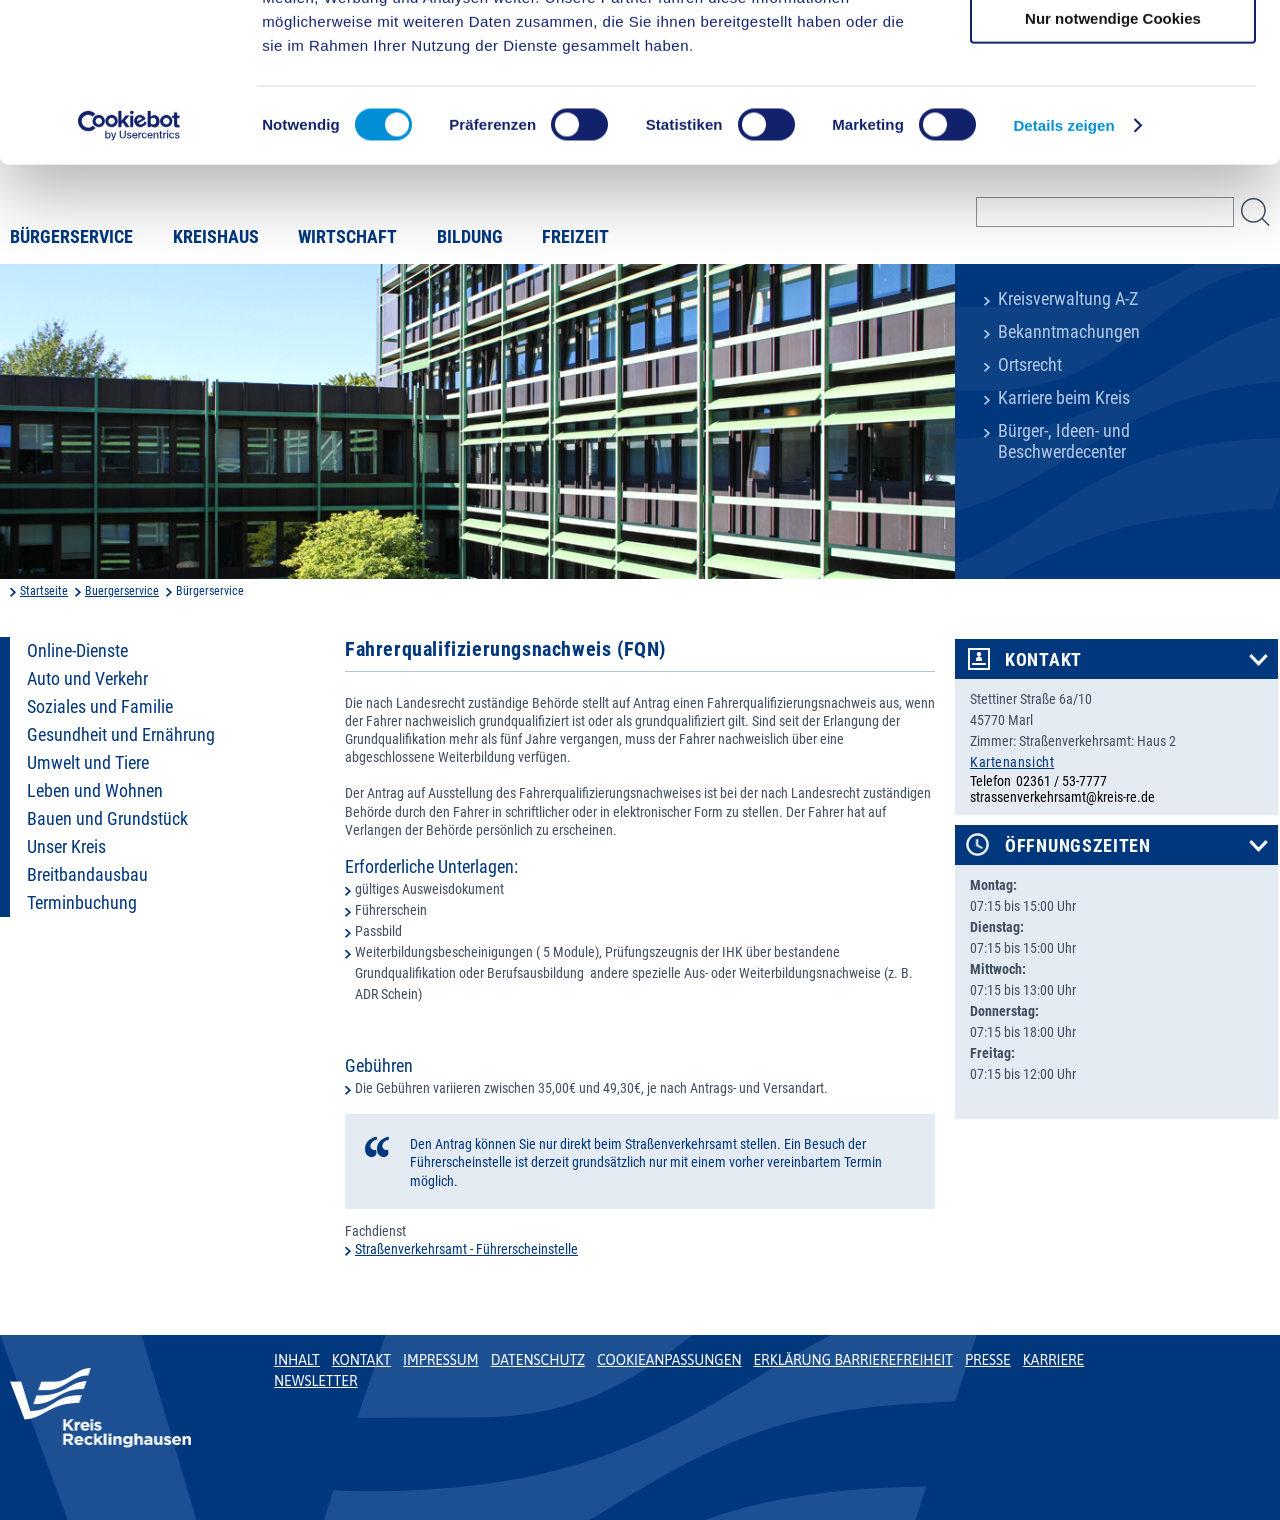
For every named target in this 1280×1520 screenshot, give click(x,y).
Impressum (441, 1360)
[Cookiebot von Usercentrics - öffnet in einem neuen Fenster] (129, 274)
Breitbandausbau (87, 875)
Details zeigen (1063, 273)
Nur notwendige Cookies (1113, 166)
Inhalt (297, 1360)
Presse (988, 1360)
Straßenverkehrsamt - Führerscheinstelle (466, 1249)
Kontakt (1043, 660)
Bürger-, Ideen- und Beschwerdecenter (1064, 441)
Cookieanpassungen (669, 1360)
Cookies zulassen (1113, 49)
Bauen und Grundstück (107, 819)
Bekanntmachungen (1069, 332)
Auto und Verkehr (87, 679)
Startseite (44, 591)
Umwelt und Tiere (88, 763)
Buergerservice (122, 591)
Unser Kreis (66, 847)
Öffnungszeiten (1078, 846)
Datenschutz (538, 1360)
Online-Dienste (77, 651)
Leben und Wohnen (95, 791)
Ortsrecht (1030, 365)
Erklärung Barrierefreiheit (852, 1360)
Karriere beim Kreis (1064, 398)
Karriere (1054, 1360)
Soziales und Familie (100, 707)
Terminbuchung (82, 903)
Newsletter (315, 1381)
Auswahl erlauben (1113, 108)
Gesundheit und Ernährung (121, 735)
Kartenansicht (1012, 762)
